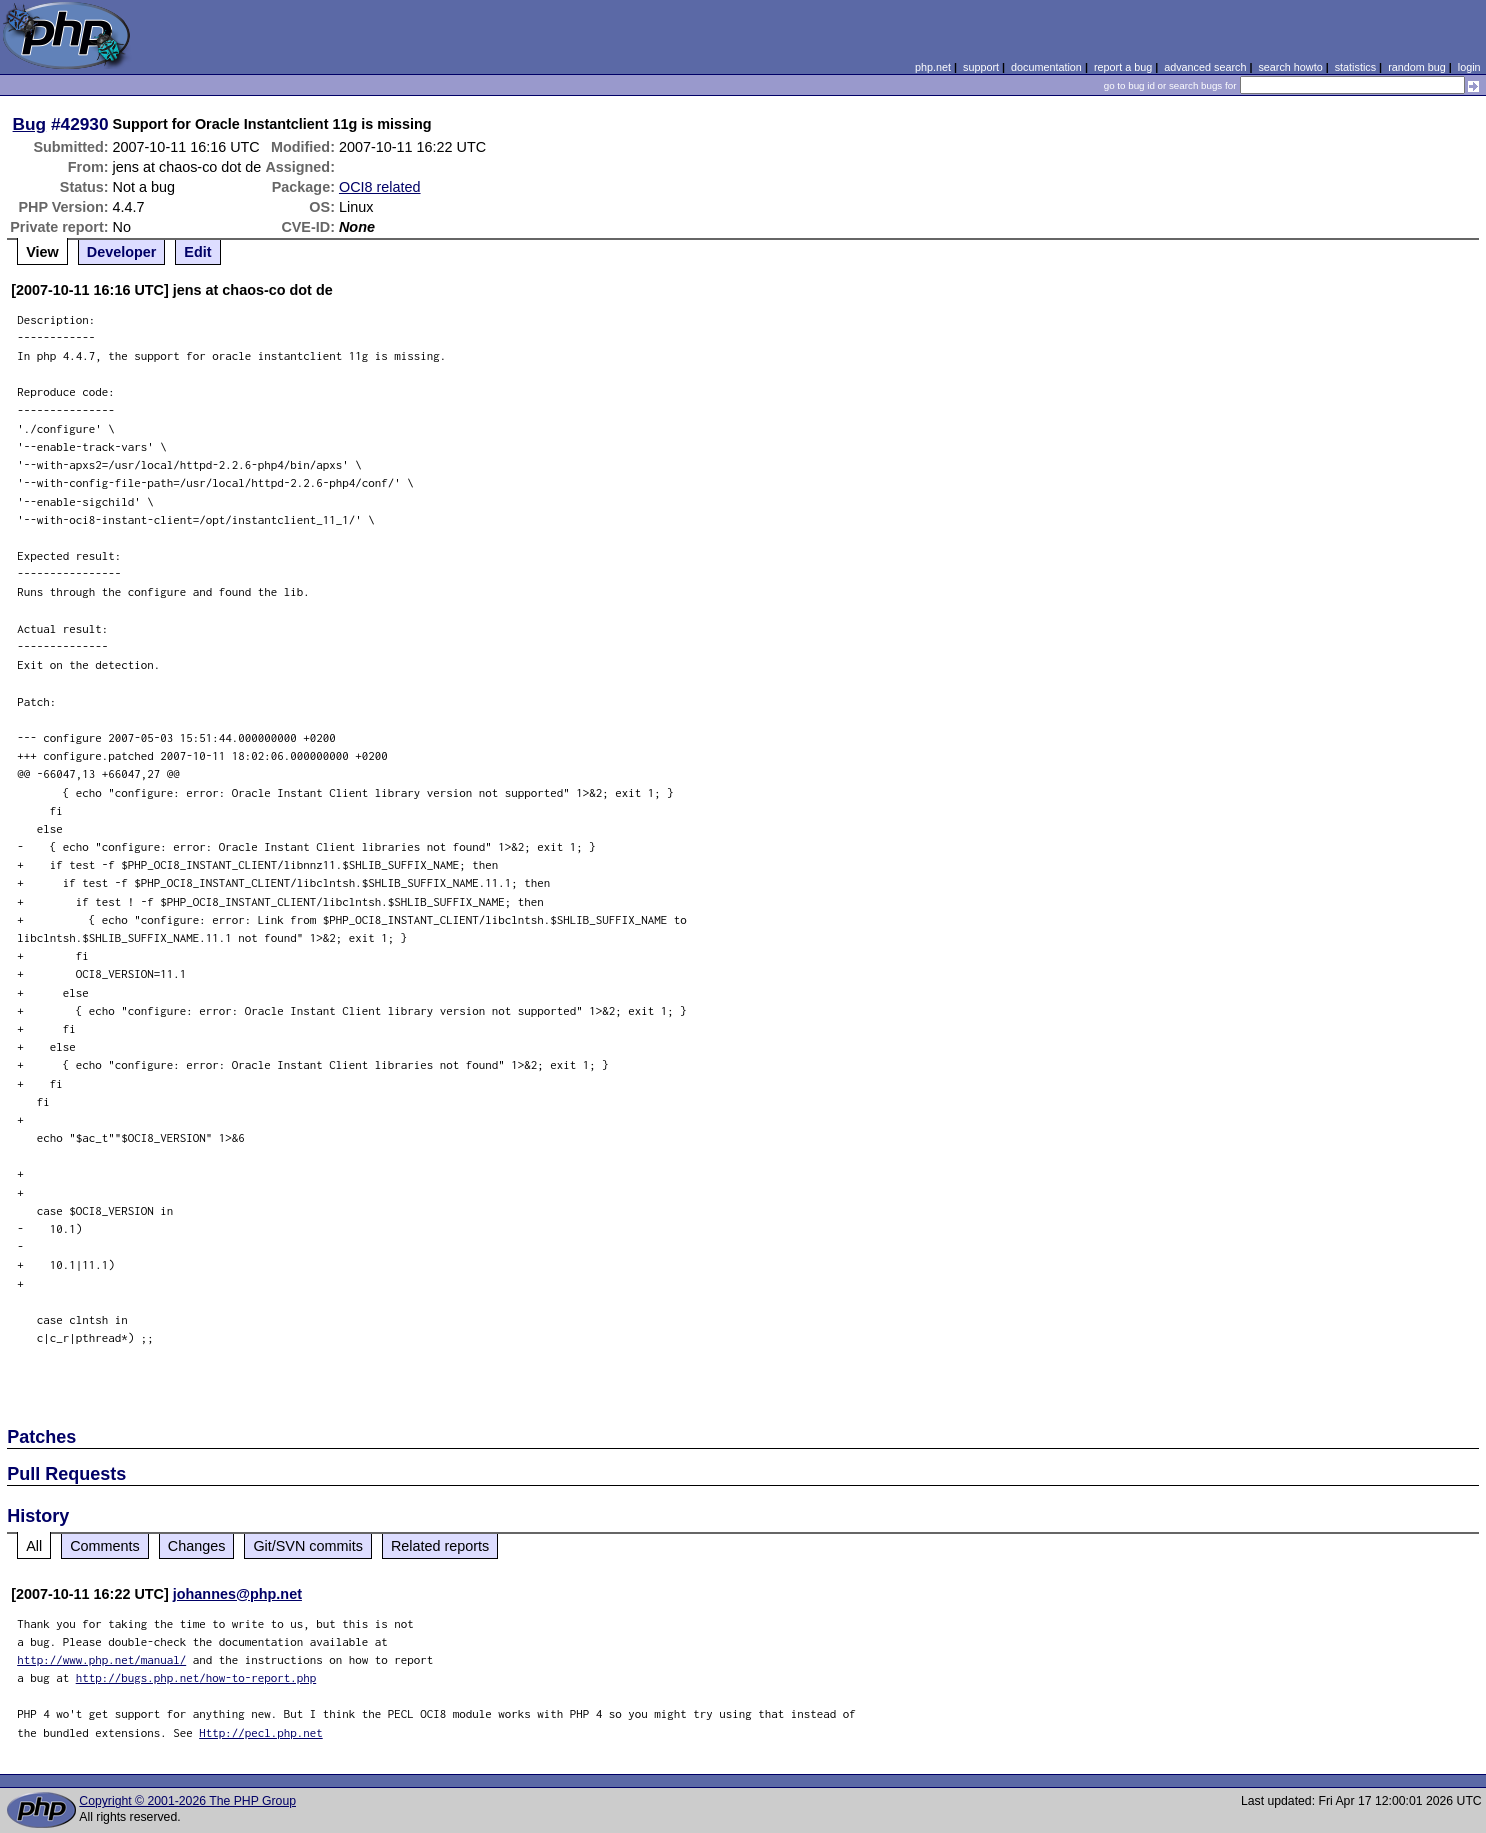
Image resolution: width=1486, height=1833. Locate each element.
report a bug (1123, 67)
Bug (30, 124)
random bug (1417, 67)
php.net (933, 67)
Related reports (440, 1546)
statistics (1355, 67)
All (34, 1546)
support (981, 67)
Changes (197, 1546)
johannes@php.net (237, 1594)
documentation (1046, 67)
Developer (122, 252)
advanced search (1205, 67)
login (1469, 67)
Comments (105, 1546)
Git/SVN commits (308, 1546)
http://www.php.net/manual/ (101, 1659)
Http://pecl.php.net (261, 1732)
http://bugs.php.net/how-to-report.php (196, 1677)
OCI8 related (380, 187)
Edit (197, 252)
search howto (1290, 67)
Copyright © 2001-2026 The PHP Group (187, 1801)
